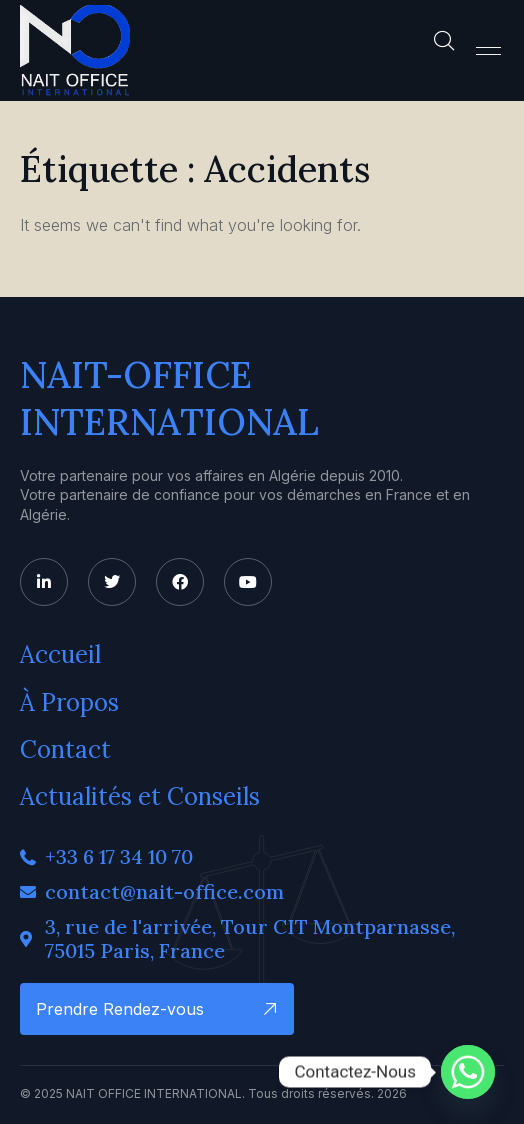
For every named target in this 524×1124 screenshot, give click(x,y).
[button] (489, 51)
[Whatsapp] (468, 1072)
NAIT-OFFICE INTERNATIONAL (169, 398)
